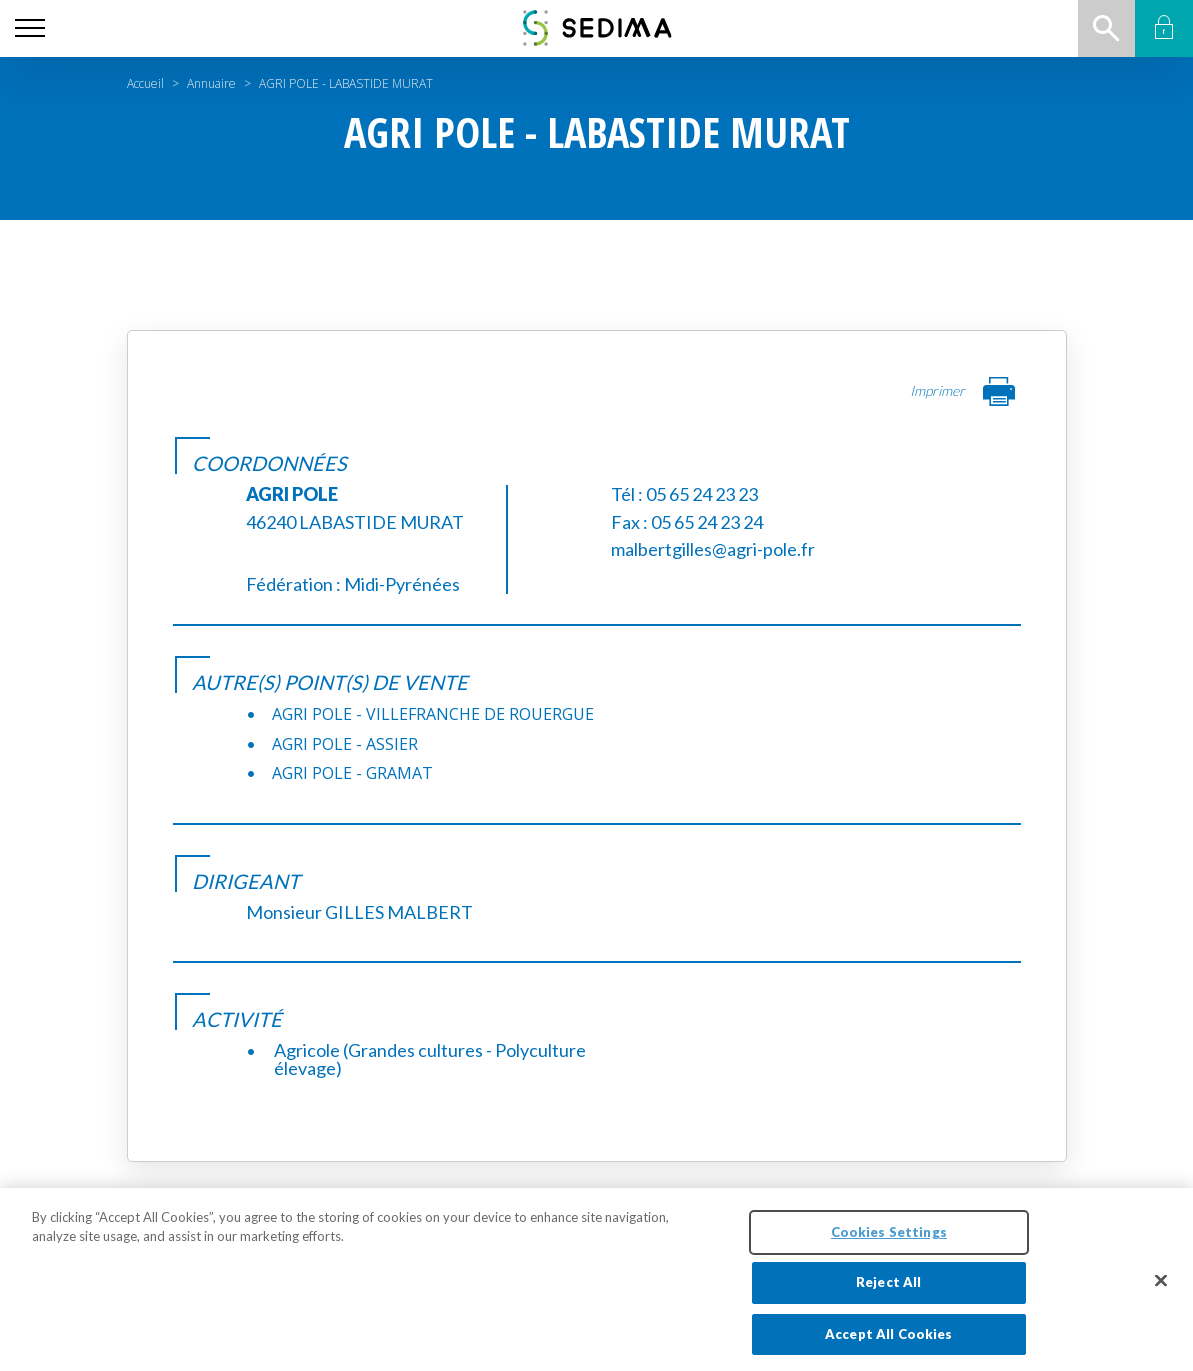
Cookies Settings (889, 1245)
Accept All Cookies (888, 1348)
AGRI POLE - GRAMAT (352, 773)
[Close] (1161, 1294)
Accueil (145, 83)
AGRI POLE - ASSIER (345, 744)
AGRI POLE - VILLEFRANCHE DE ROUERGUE (433, 714)
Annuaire (211, 83)
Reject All (888, 1296)
